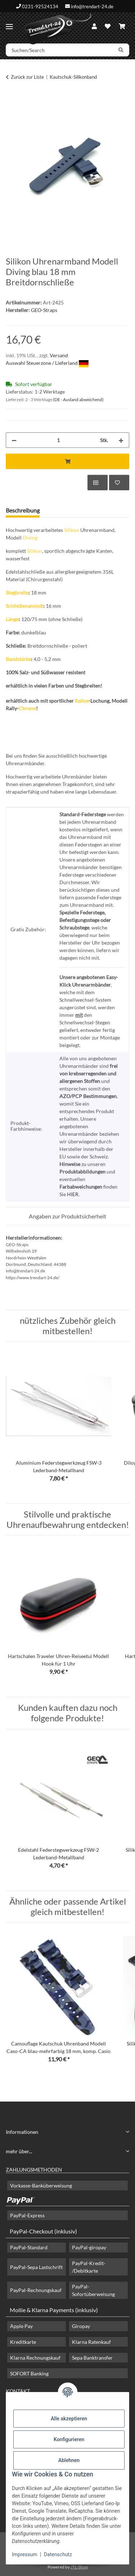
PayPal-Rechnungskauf (36, 2290)
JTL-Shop (79, 2567)
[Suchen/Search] (59, 49)
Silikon (71, 530)
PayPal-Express (27, 2215)
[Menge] (58, 440)
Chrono (27, 708)
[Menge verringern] (14, 440)
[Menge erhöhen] (121, 440)
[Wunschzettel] (107, 26)
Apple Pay (21, 2326)
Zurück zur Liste (27, 77)
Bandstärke (18, 659)
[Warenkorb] (122, 26)
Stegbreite (17, 592)
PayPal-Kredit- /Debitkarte (88, 2267)
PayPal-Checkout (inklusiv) (43, 2231)
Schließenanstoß (24, 606)
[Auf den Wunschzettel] (119, 482)
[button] (94, 26)
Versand (59, 355)
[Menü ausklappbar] (9, 23)
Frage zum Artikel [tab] (73, 510)
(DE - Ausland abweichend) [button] (78, 399)
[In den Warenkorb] (11, 100)
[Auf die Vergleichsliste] (97, 482)
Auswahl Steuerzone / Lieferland (47, 363)
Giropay (81, 2326)
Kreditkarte (23, 2342)
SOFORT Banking (29, 2373)
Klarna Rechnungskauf (35, 2358)
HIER (72, 1194)
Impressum (24, 2554)
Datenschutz (58, 2554)
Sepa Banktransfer (92, 2358)
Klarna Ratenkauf (91, 2342)
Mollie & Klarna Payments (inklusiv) (54, 2309)
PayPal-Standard (29, 2247)
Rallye (82, 701)
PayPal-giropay (89, 2247)
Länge (12, 619)
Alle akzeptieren (69, 2418)
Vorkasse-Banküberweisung (41, 2185)
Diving (30, 537)
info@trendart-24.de (92, 6)
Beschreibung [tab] (23, 510)
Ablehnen (69, 2460)
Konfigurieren (69, 2439)
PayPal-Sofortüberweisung (93, 2290)
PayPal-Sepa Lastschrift (36, 2267)
